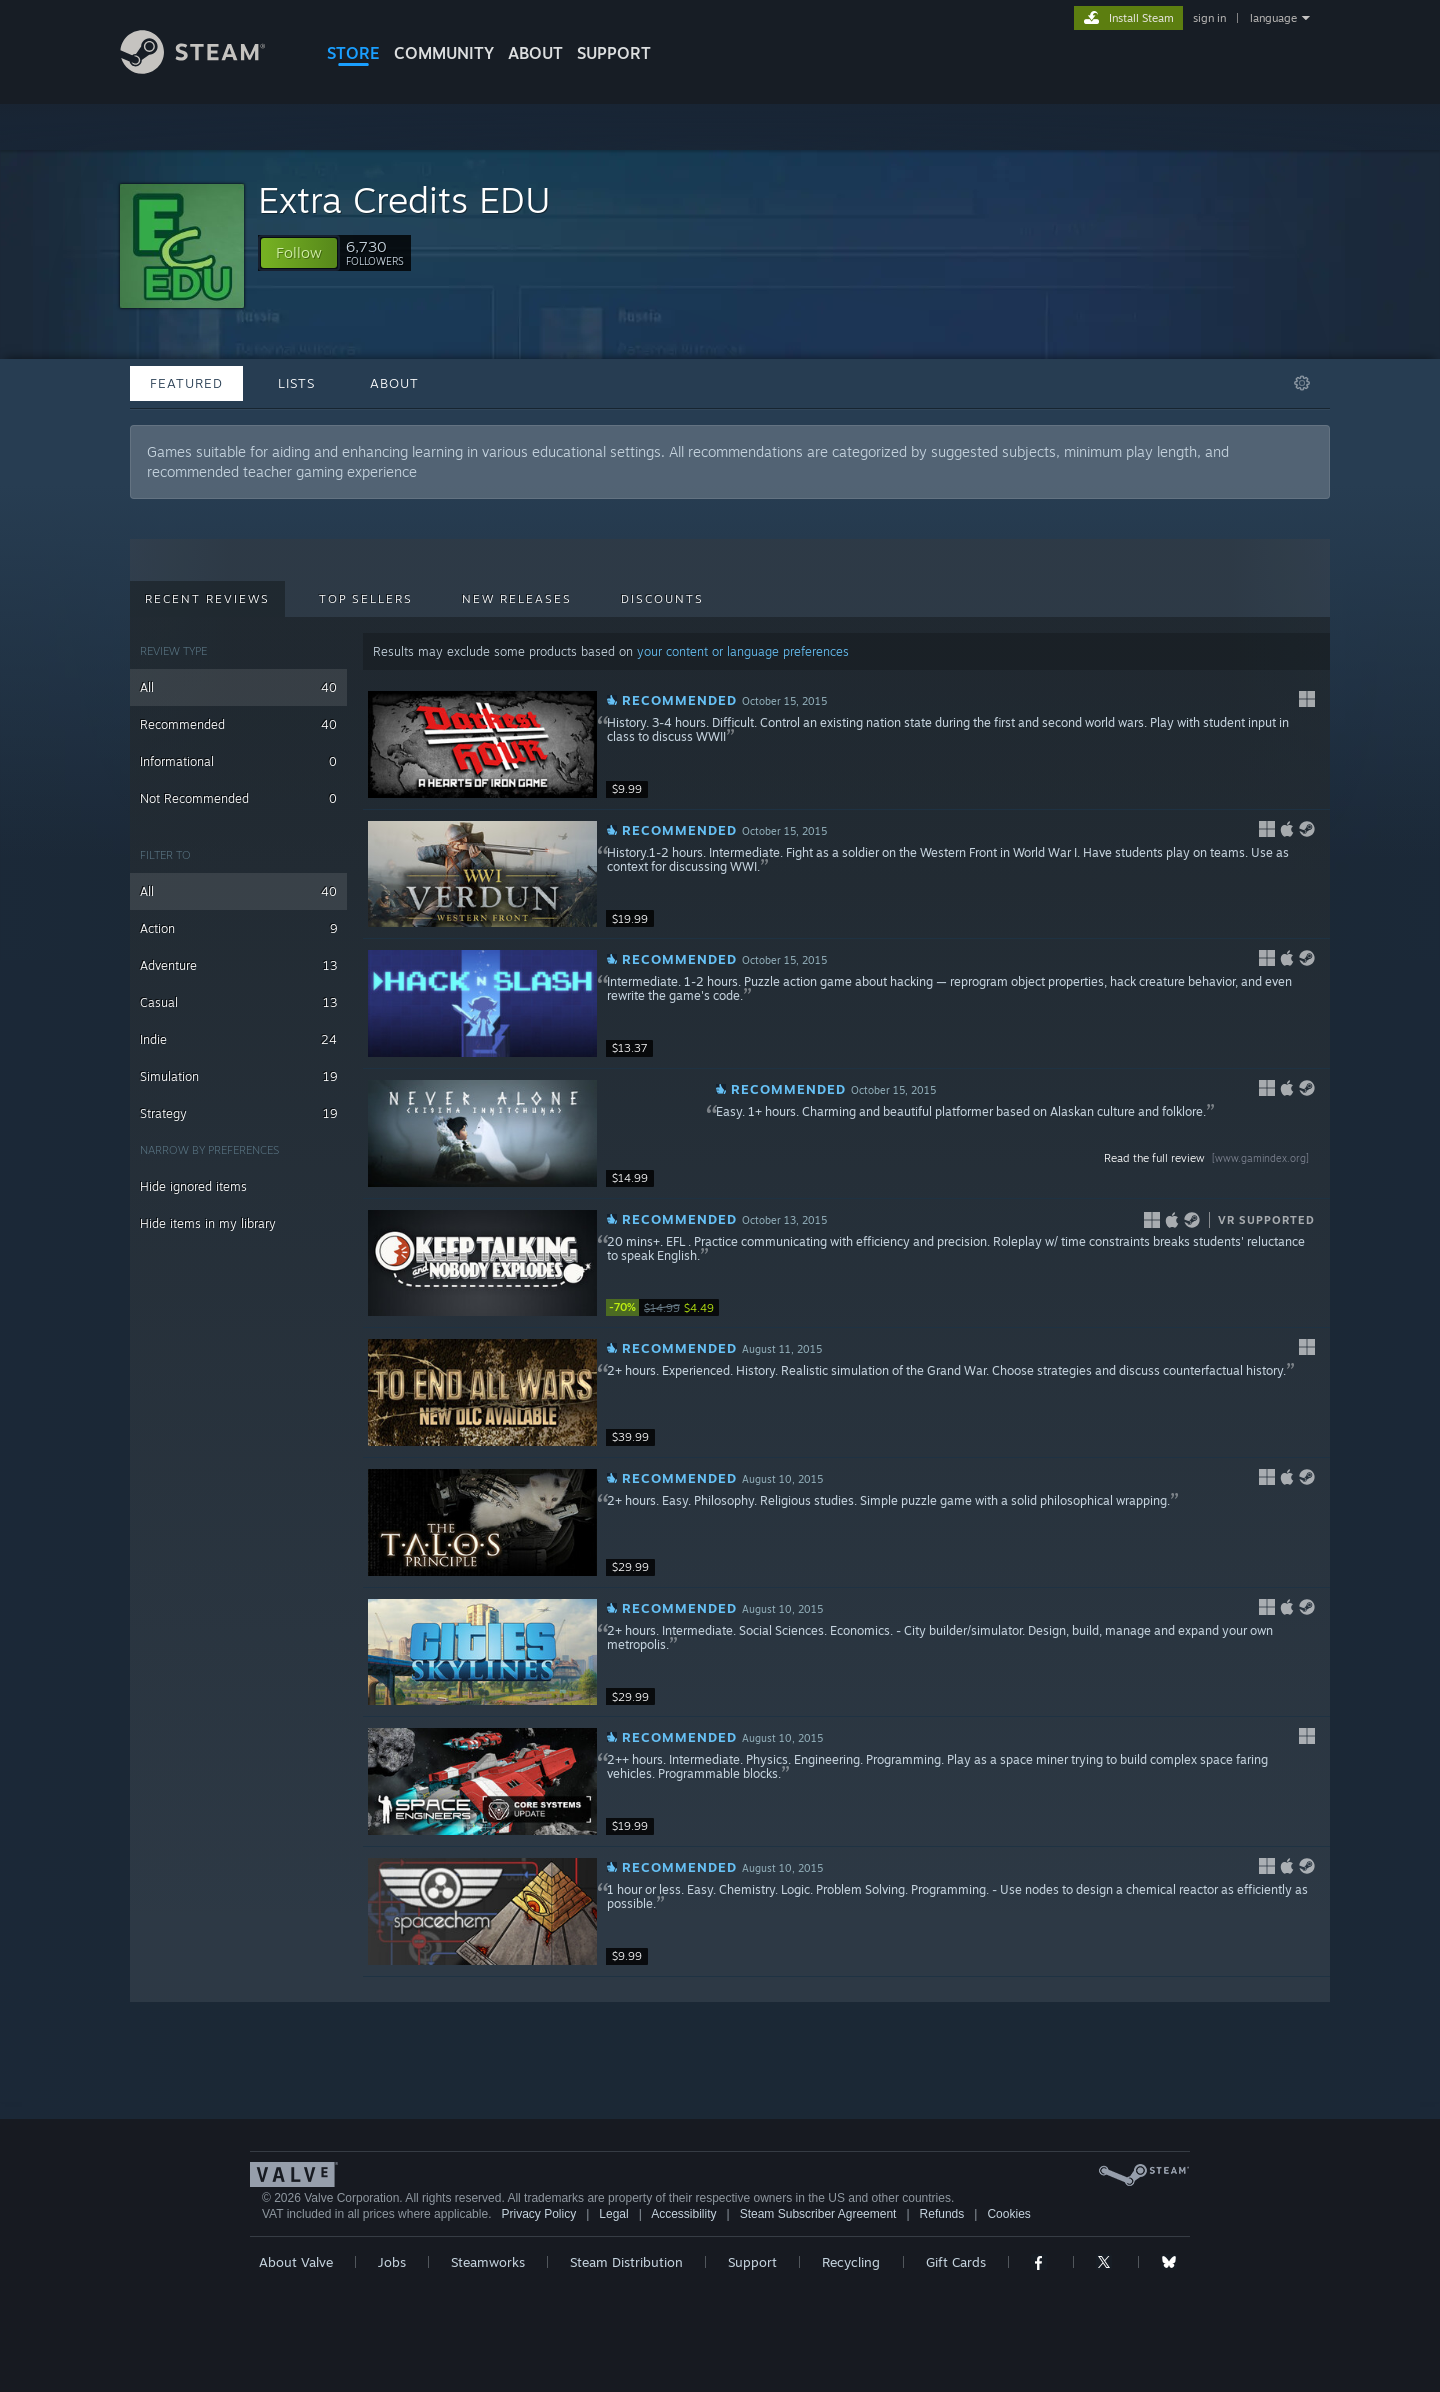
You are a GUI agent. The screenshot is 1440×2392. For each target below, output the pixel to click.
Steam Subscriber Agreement (818, 2214)
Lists (296, 383)
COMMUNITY (444, 53)
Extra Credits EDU (404, 199)
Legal (613, 2214)
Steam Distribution (626, 2262)
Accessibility (683, 2214)
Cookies (1008, 2214)
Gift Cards (956, 2262)
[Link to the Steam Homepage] (208, 68)
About (535, 53)
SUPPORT (614, 53)
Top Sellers (366, 599)
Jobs (392, 2262)
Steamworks (488, 2262)
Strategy (238, 1113)
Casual (238, 1002)
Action (238, 928)
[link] (666, 1307)
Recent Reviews (207, 599)
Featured (186, 383)
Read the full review (1208, 1158)
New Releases (517, 599)
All (238, 687)
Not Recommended (238, 798)
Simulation (238, 1076)
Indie (238, 1039)
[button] (299, 253)
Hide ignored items (193, 1186)
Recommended (238, 724)
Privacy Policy (538, 2214)
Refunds (942, 2214)
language (1273, 18)
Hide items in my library (208, 1223)
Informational (238, 761)
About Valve (296, 2262)
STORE (353, 53)
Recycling (851, 2262)
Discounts (662, 599)
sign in (1209, 18)
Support (752, 2262)
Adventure (238, 965)
